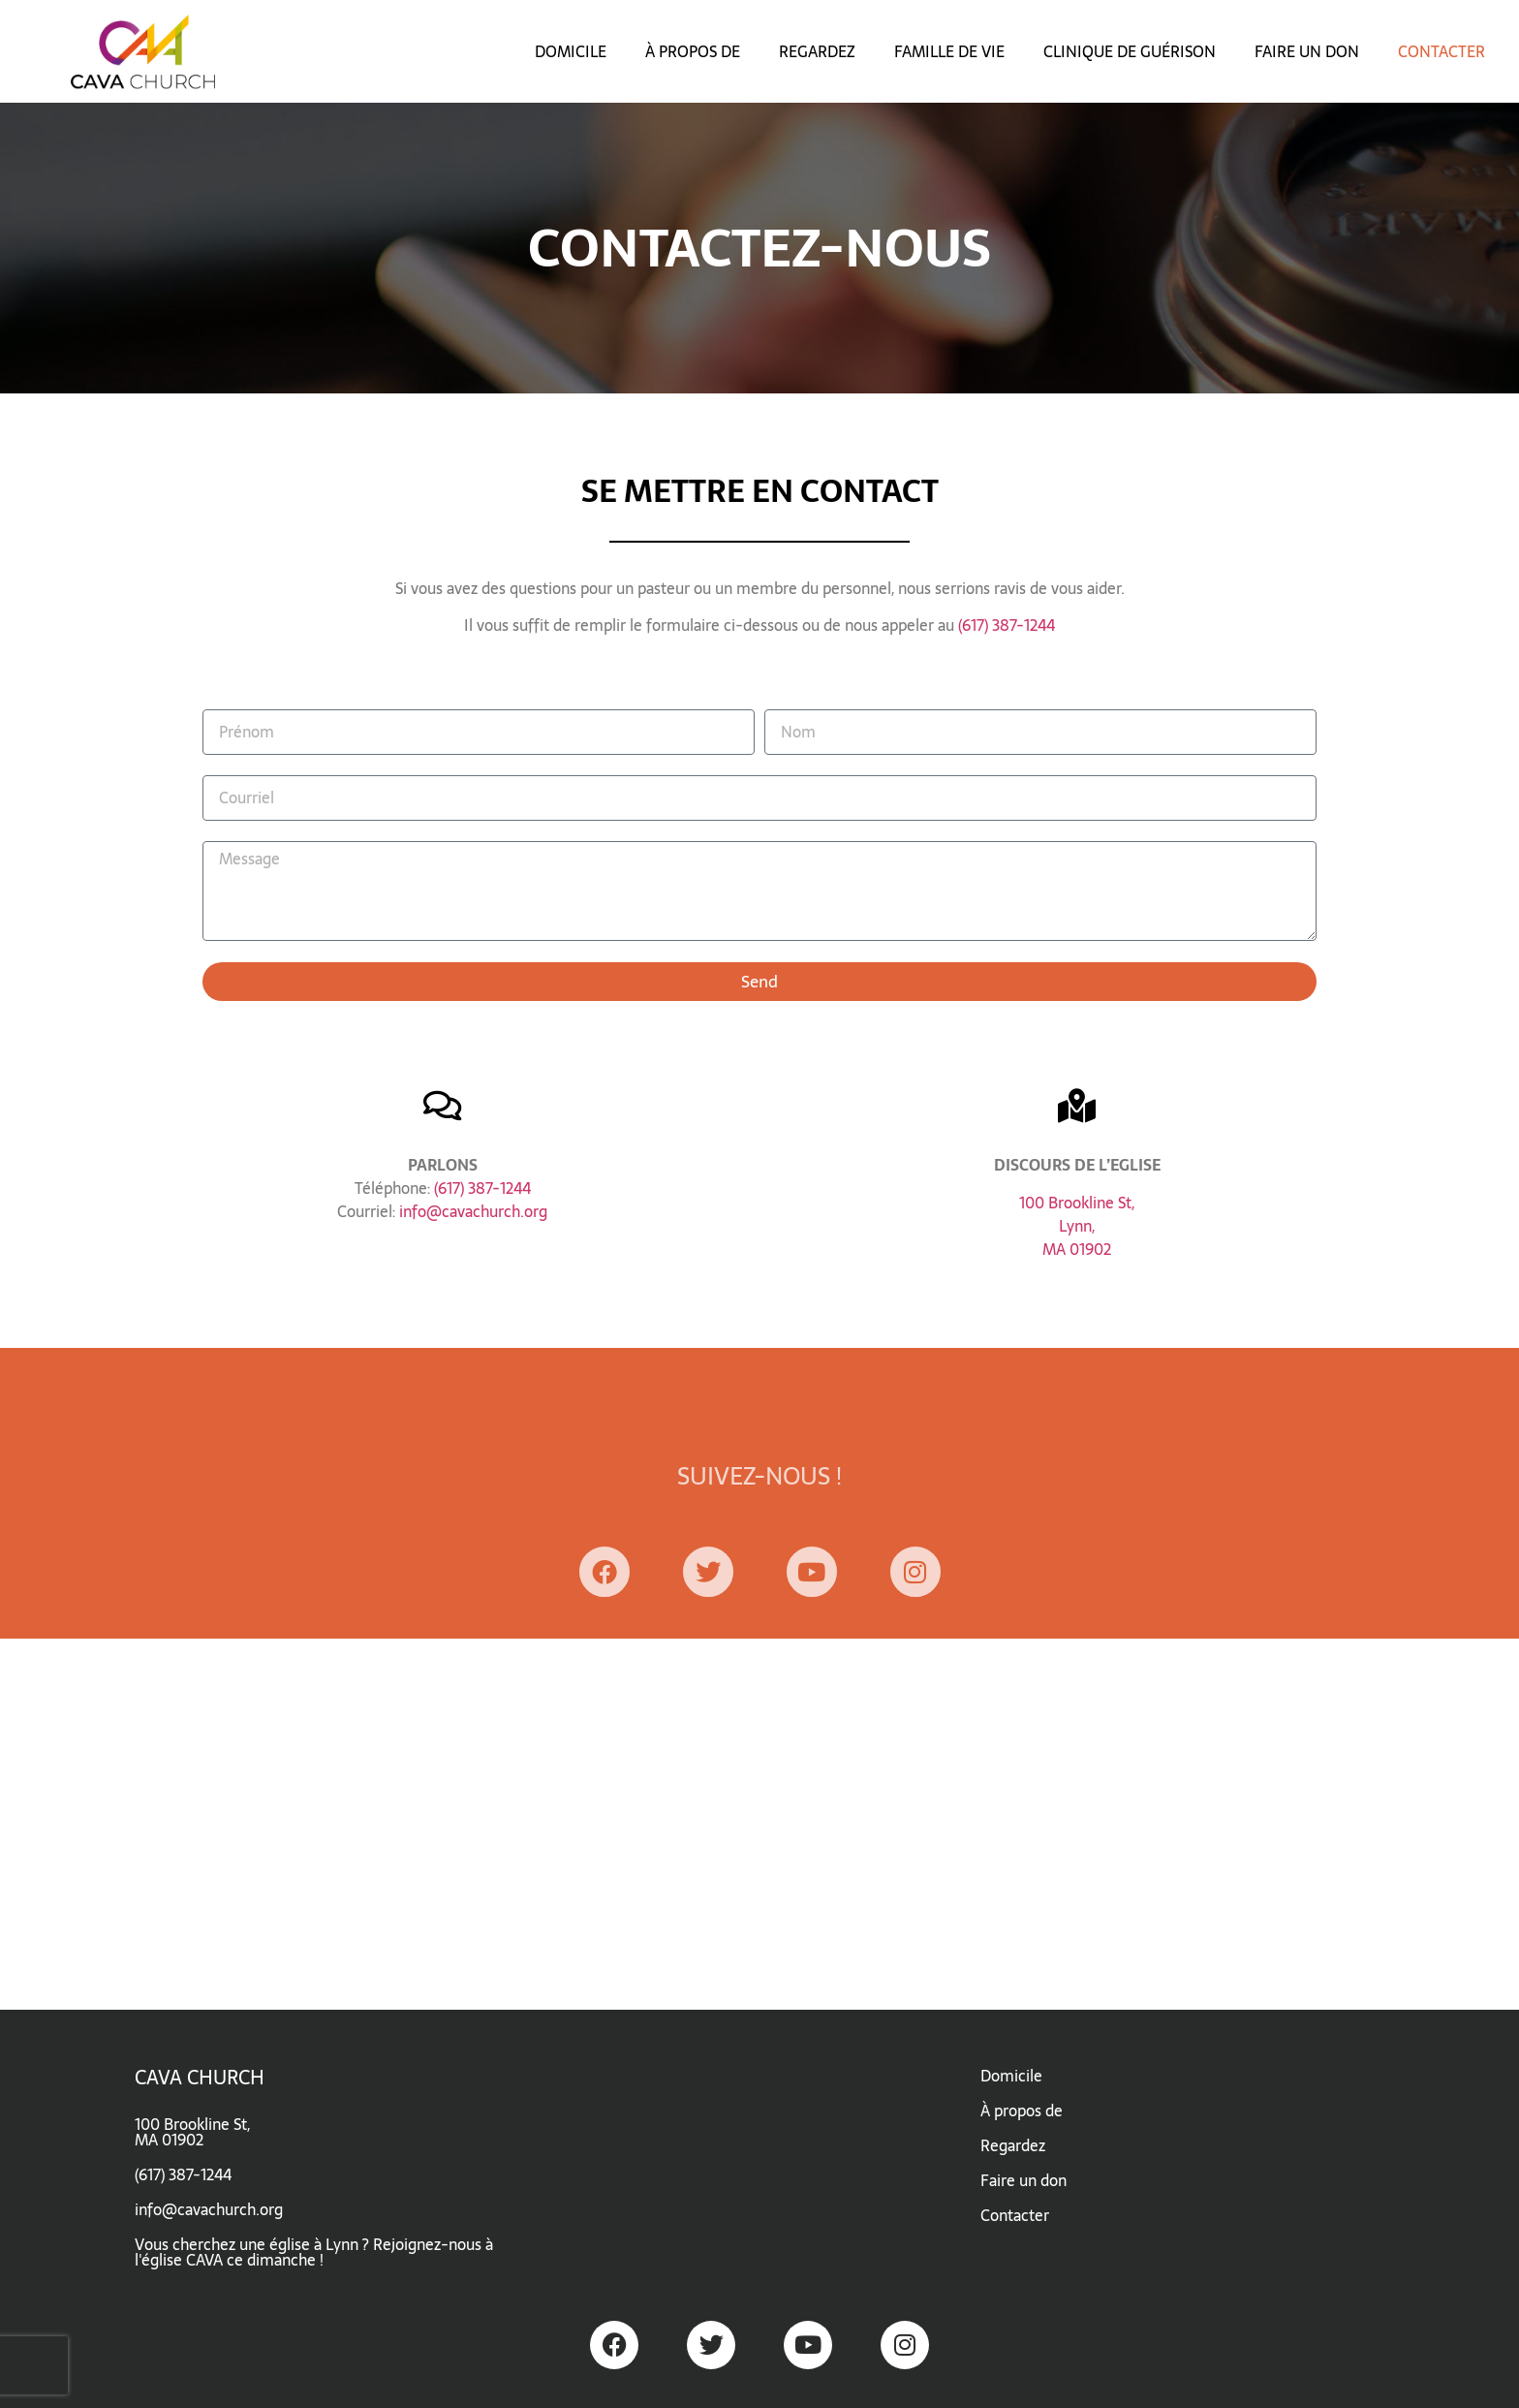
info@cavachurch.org (473, 1211)
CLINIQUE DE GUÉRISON (1129, 51)
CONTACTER (1441, 51)
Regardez (1012, 2145)
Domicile (1011, 2075)
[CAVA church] (759, 1824)
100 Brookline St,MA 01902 (192, 2131)
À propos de (1021, 2110)
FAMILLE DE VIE (949, 51)
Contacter (1014, 2215)
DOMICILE (570, 51)
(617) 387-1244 (1006, 625)
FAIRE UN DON (1307, 51)
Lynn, (1077, 1225)
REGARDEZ (817, 51)
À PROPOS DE (692, 51)
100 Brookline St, (1076, 1202)
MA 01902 (1076, 1249)
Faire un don (1023, 2180)
